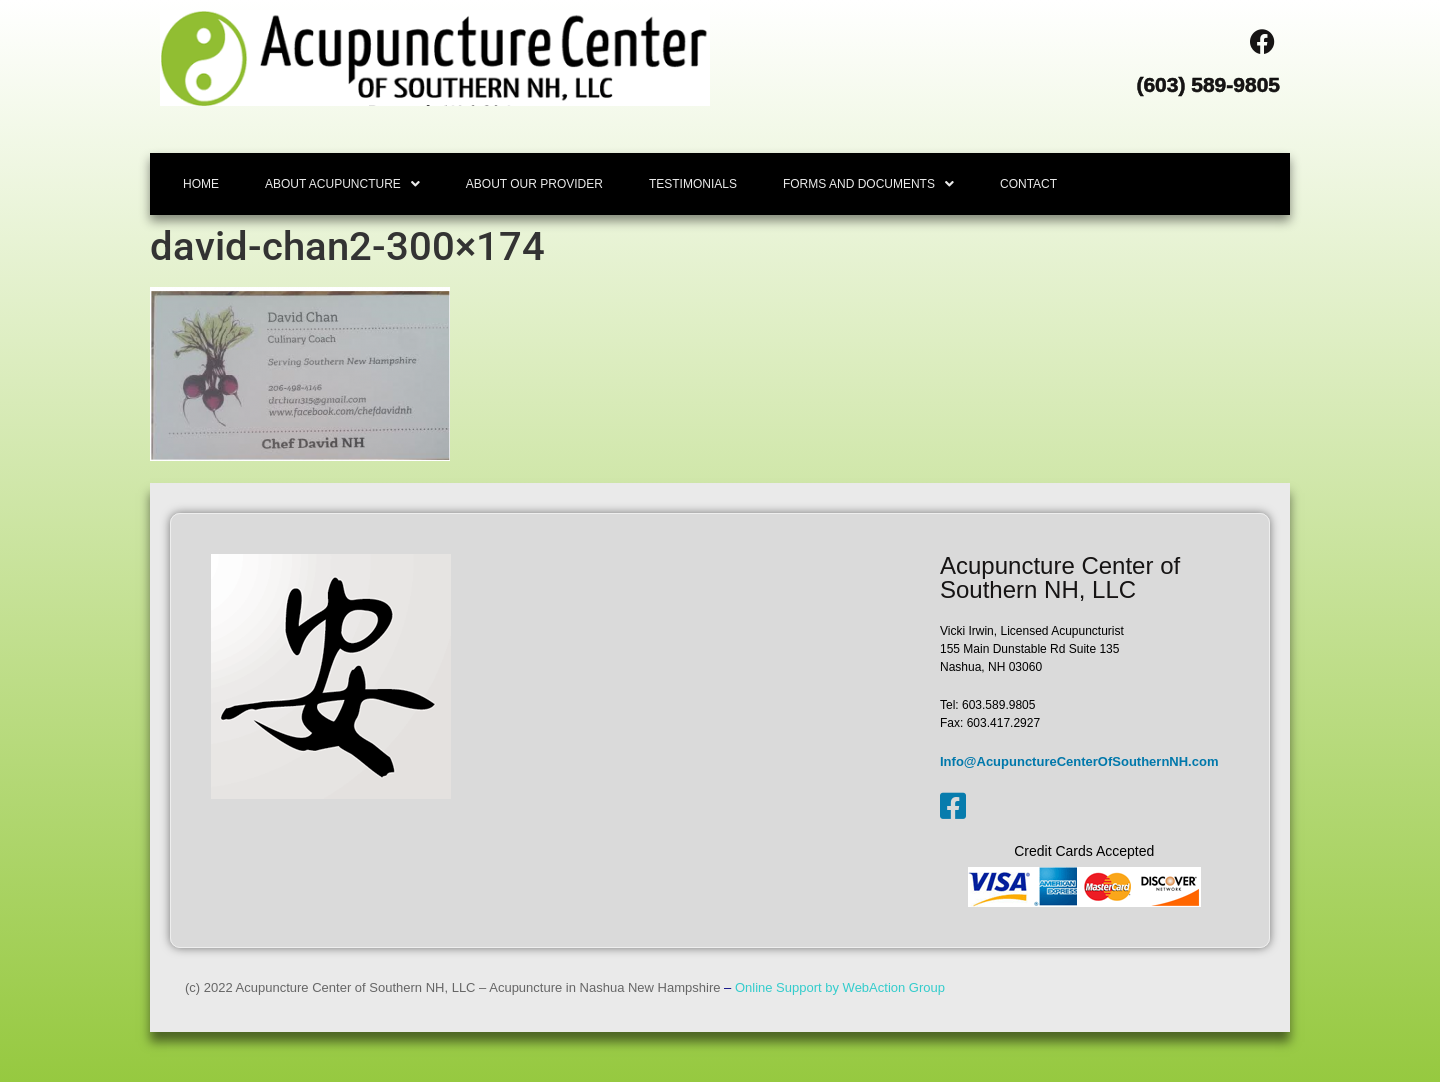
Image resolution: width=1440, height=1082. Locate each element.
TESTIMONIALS (693, 184)
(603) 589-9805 (1208, 84)
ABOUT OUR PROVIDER (534, 184)
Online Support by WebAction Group (840, 987)
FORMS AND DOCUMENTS (868, 184)
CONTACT (1028, 184)
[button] (342, 184)
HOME (201, 184)
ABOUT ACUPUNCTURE (342, 184)
